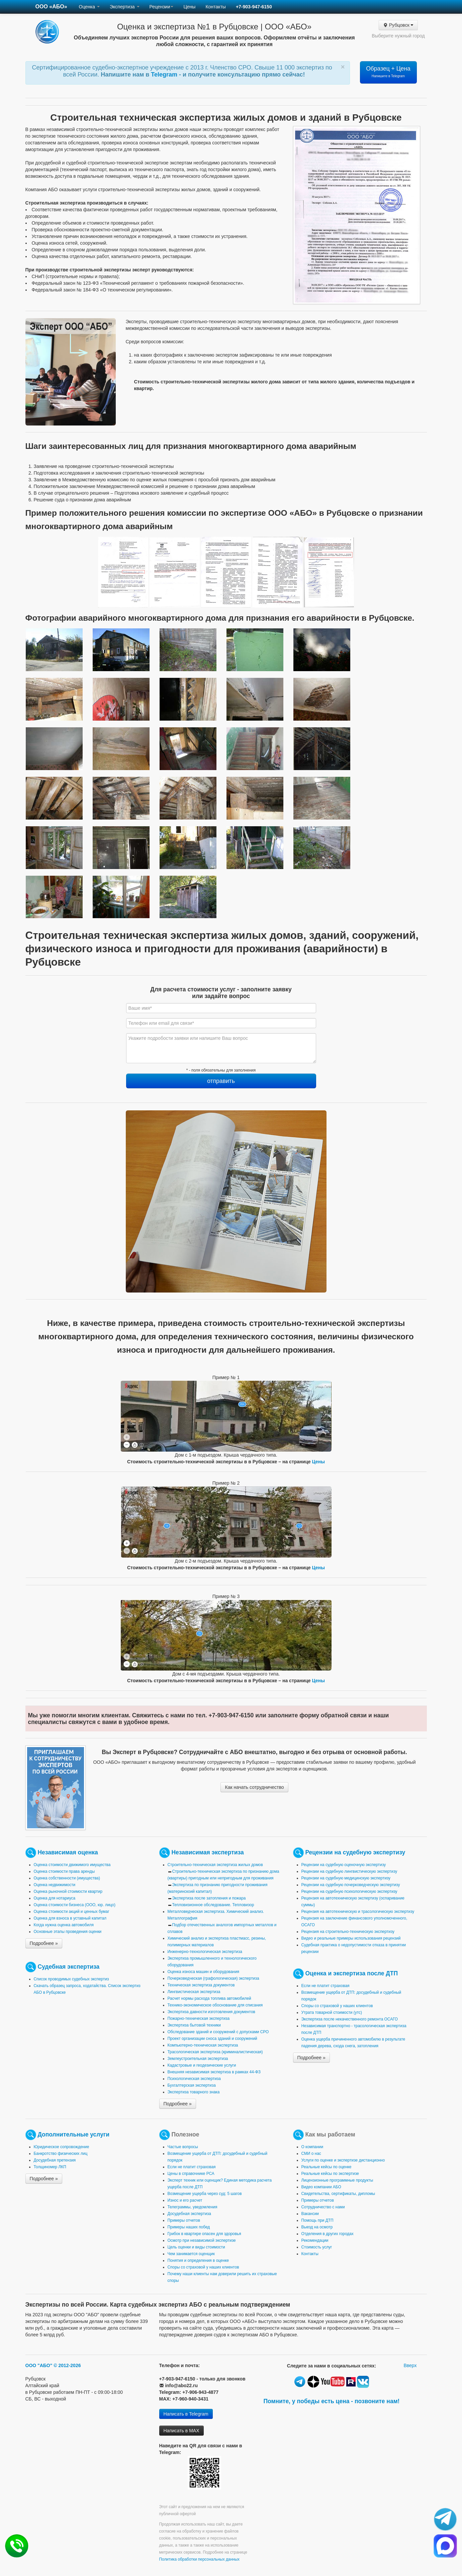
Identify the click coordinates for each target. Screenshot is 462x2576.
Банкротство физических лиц (61, 2153)
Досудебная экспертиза (189, 2213)
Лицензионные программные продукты (337, 2180)
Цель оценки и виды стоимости (196, 2247)
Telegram (165, 74)
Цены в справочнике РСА (191, 2173)
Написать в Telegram (186, 2414)
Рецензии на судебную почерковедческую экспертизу (350, 1884)
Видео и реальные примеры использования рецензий (351, 1938)
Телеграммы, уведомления (192, 2207)
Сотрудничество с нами (323, 2207)
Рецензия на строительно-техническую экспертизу (347, 1931)
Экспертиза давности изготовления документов (211, 2011)
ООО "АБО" (39, 2365)
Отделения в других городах (327, 2233)
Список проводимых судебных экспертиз (71, 1979)
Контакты (215, 6)
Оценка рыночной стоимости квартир (68, 1891)
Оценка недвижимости (55, 1884)
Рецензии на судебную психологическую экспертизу (349, 1891)
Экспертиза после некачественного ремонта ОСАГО (349, 2019)
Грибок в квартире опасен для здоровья (204, 2233)
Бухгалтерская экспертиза (192, 2085)
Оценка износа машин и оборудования (203, 1971)
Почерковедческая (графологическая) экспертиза (213, 1978)
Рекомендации (315, 2240)
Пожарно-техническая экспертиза (199, 2018)
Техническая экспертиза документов (201, 1985)
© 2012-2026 (67, 2365)
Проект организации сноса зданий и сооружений (212, 2038)
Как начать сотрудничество (254, 1787)
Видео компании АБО (321, 2187)
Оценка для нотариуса (55, 1898)
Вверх (410, 2365)
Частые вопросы (183, 2146)
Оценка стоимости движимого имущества (72, 1864)
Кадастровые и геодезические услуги (202, 2065)
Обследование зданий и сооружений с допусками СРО (218, 2032)
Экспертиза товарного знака (194, 2092)
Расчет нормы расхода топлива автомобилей (209, 1998)
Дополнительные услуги (73, 2134)
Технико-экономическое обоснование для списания (215, 2005)
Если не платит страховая (325, 1985)
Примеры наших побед (189, 2227)
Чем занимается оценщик (191, 2253)
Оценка (89, 6)
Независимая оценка (67, 1852)
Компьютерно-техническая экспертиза (203, 2045)
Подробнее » (44, 1943)
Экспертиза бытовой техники (194, 2025)
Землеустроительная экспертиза (198, 2058)
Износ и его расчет (185, 2200)
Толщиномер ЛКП (50, 2167)
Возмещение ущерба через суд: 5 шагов (205, 2193)
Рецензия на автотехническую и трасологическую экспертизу (357, 1911)
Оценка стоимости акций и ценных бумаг (71, 1911)
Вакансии (310, 2213)
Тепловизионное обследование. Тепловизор (213, 1905)
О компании (312, 2146)
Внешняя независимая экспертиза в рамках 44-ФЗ (214, 2072)
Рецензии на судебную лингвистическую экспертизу (349, 1871)
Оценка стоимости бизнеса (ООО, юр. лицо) (74, 1905)
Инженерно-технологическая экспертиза (205, 1951)
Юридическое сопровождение (61, 2146)
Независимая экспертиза (207, 1852)
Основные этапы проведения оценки (68, 1931)
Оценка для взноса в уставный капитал (70, 1918)
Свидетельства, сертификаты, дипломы (338, 2193)
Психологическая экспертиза (194, 2078)
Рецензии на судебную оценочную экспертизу (343, 1864)
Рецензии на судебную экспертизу (355, 1852)
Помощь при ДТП (317, 2220)
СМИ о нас (311, 2153)
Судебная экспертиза (68, 1966)
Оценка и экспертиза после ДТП (351, 1973)
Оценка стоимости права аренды (64, 1871)
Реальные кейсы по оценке (326, 2167)
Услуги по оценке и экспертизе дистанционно (343, 2160)
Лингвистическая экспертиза (194, 1991)
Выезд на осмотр (317, 2227)
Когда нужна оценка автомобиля (64, 1925)
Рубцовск (398, 25)
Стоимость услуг (316, 2247)
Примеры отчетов (184, 2220)
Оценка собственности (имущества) (67, 1878)
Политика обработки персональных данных (199, 2559)
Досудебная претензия (55, 2160)
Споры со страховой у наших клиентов (337, 2005)
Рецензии (162, 6)
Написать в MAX (181, 2430)
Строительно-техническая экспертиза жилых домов (215, 1864)
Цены (189, 6)
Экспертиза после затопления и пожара (209, 1898)
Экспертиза (125, 6)
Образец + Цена (388, 71)
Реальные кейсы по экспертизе (330, 2173)
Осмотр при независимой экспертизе (202, 2240)
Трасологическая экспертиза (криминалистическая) (215, 2052)
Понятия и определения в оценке (198, 2260)
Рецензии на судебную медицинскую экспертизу (346, 1878)
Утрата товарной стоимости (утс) (331, 2012)
